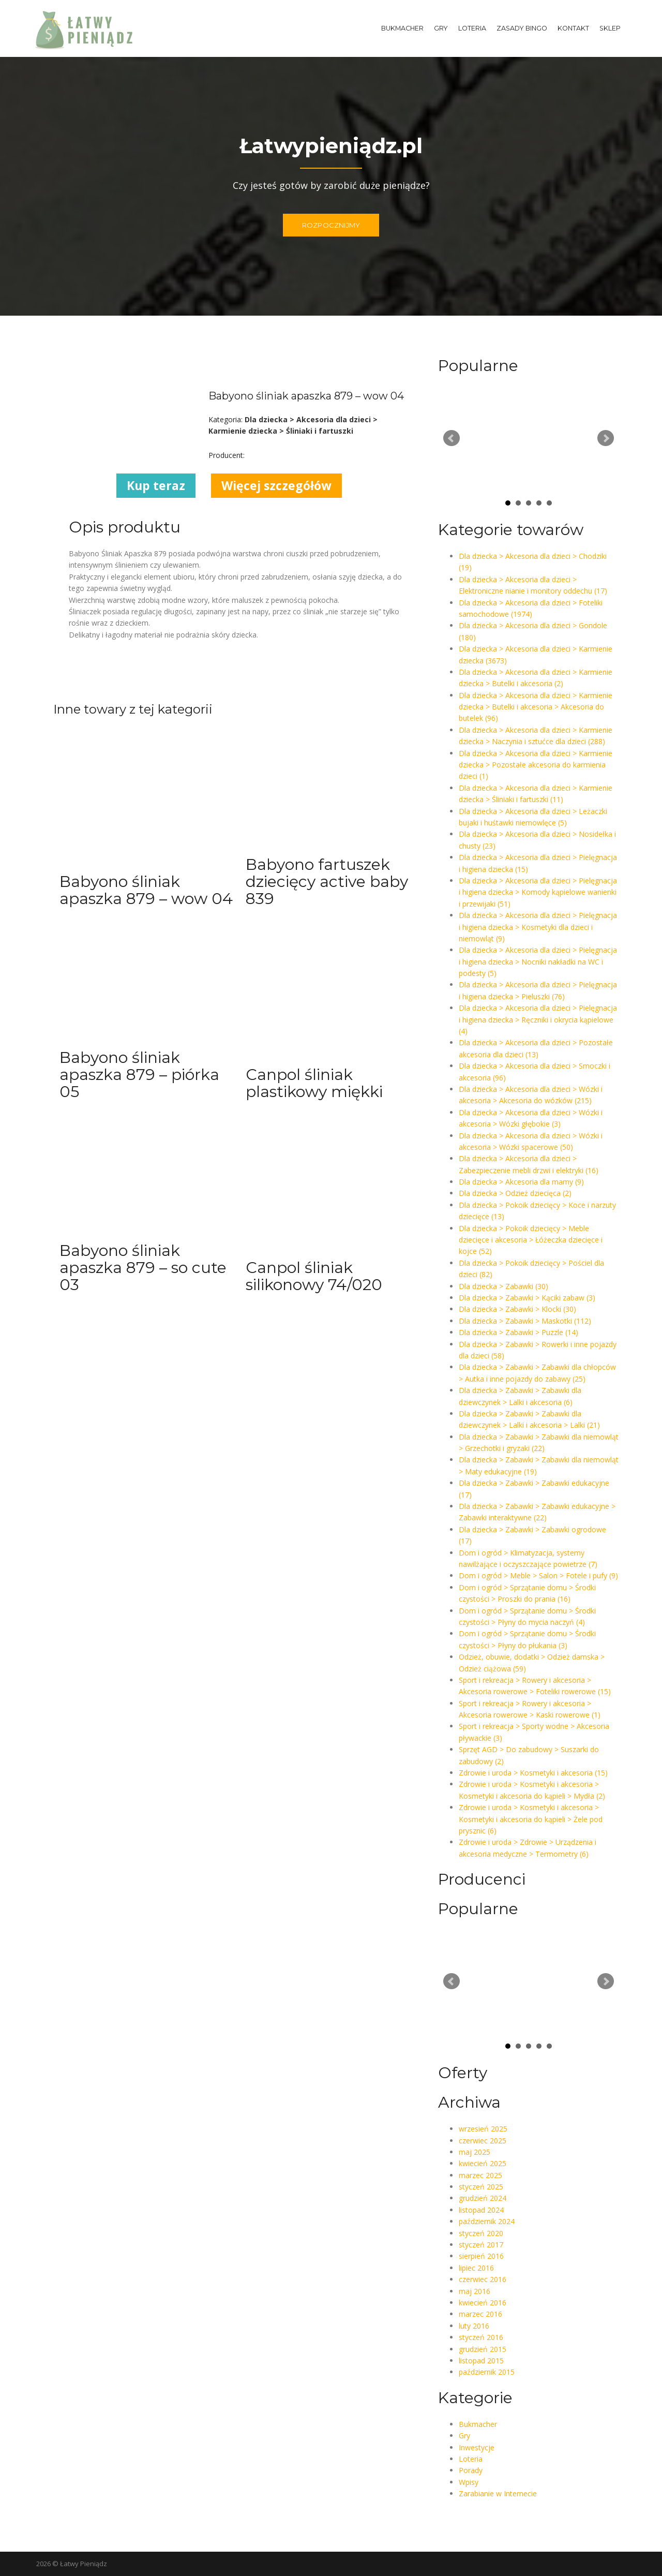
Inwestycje (476, 2447)
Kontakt (573, 28)
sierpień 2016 (481, 2256)
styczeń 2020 (481, 2233)
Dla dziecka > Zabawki (503, 1286)
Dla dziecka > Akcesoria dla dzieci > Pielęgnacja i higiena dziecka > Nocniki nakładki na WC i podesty (538, 961)
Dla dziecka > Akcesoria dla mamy (521, 1182)
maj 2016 (474, 2291)
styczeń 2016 (481, 2337)
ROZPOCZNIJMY (331, 225)
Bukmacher (402, 28)
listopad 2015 (481, 2360)
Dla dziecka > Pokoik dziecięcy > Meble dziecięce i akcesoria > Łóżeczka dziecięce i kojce (531, 1239)
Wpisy (468, 2482)
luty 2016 (474, 2326)
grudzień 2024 (482, 2198)
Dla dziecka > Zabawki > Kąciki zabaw (527, 1297)
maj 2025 (474, 2152)
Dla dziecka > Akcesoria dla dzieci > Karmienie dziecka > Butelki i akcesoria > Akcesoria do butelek (535, 706)
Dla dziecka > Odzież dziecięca (515, 1193)
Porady (471, 2470)
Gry (441, 28)
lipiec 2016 (476, 2268)
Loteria (472, 28)
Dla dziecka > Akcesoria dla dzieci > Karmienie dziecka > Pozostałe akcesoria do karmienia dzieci (535, 764)
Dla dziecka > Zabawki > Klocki (517, 1309)
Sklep (610, 28)
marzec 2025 (480, 2175)
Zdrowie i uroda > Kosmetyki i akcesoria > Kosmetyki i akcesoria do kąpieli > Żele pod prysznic (531, 1818)
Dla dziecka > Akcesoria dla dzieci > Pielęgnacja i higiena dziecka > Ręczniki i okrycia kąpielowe (538, 1019)
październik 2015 (487, 2372)
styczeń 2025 (481, 2187)
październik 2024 (487, 2221)
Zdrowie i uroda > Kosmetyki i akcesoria (533, 1773)
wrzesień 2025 (483, 2129)
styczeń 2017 (481, 2244)
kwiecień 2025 (482, 2163)
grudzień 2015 (482, 2349)
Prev (451, 438)
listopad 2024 (481, 2210)
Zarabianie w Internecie (498, 2493)
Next (605, 438)
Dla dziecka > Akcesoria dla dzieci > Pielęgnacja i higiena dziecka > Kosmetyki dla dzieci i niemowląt (538, 926)
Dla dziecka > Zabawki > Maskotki (525, 1321)
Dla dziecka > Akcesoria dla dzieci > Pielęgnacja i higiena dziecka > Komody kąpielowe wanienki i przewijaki (538, 892)
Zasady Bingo (521, 28)
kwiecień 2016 (482, 2302)
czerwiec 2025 (482, 2140)
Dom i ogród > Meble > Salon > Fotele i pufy (538, 1575)
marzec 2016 (480, 2314)
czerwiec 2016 (482, 2279)
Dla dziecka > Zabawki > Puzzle (518, 1332)
